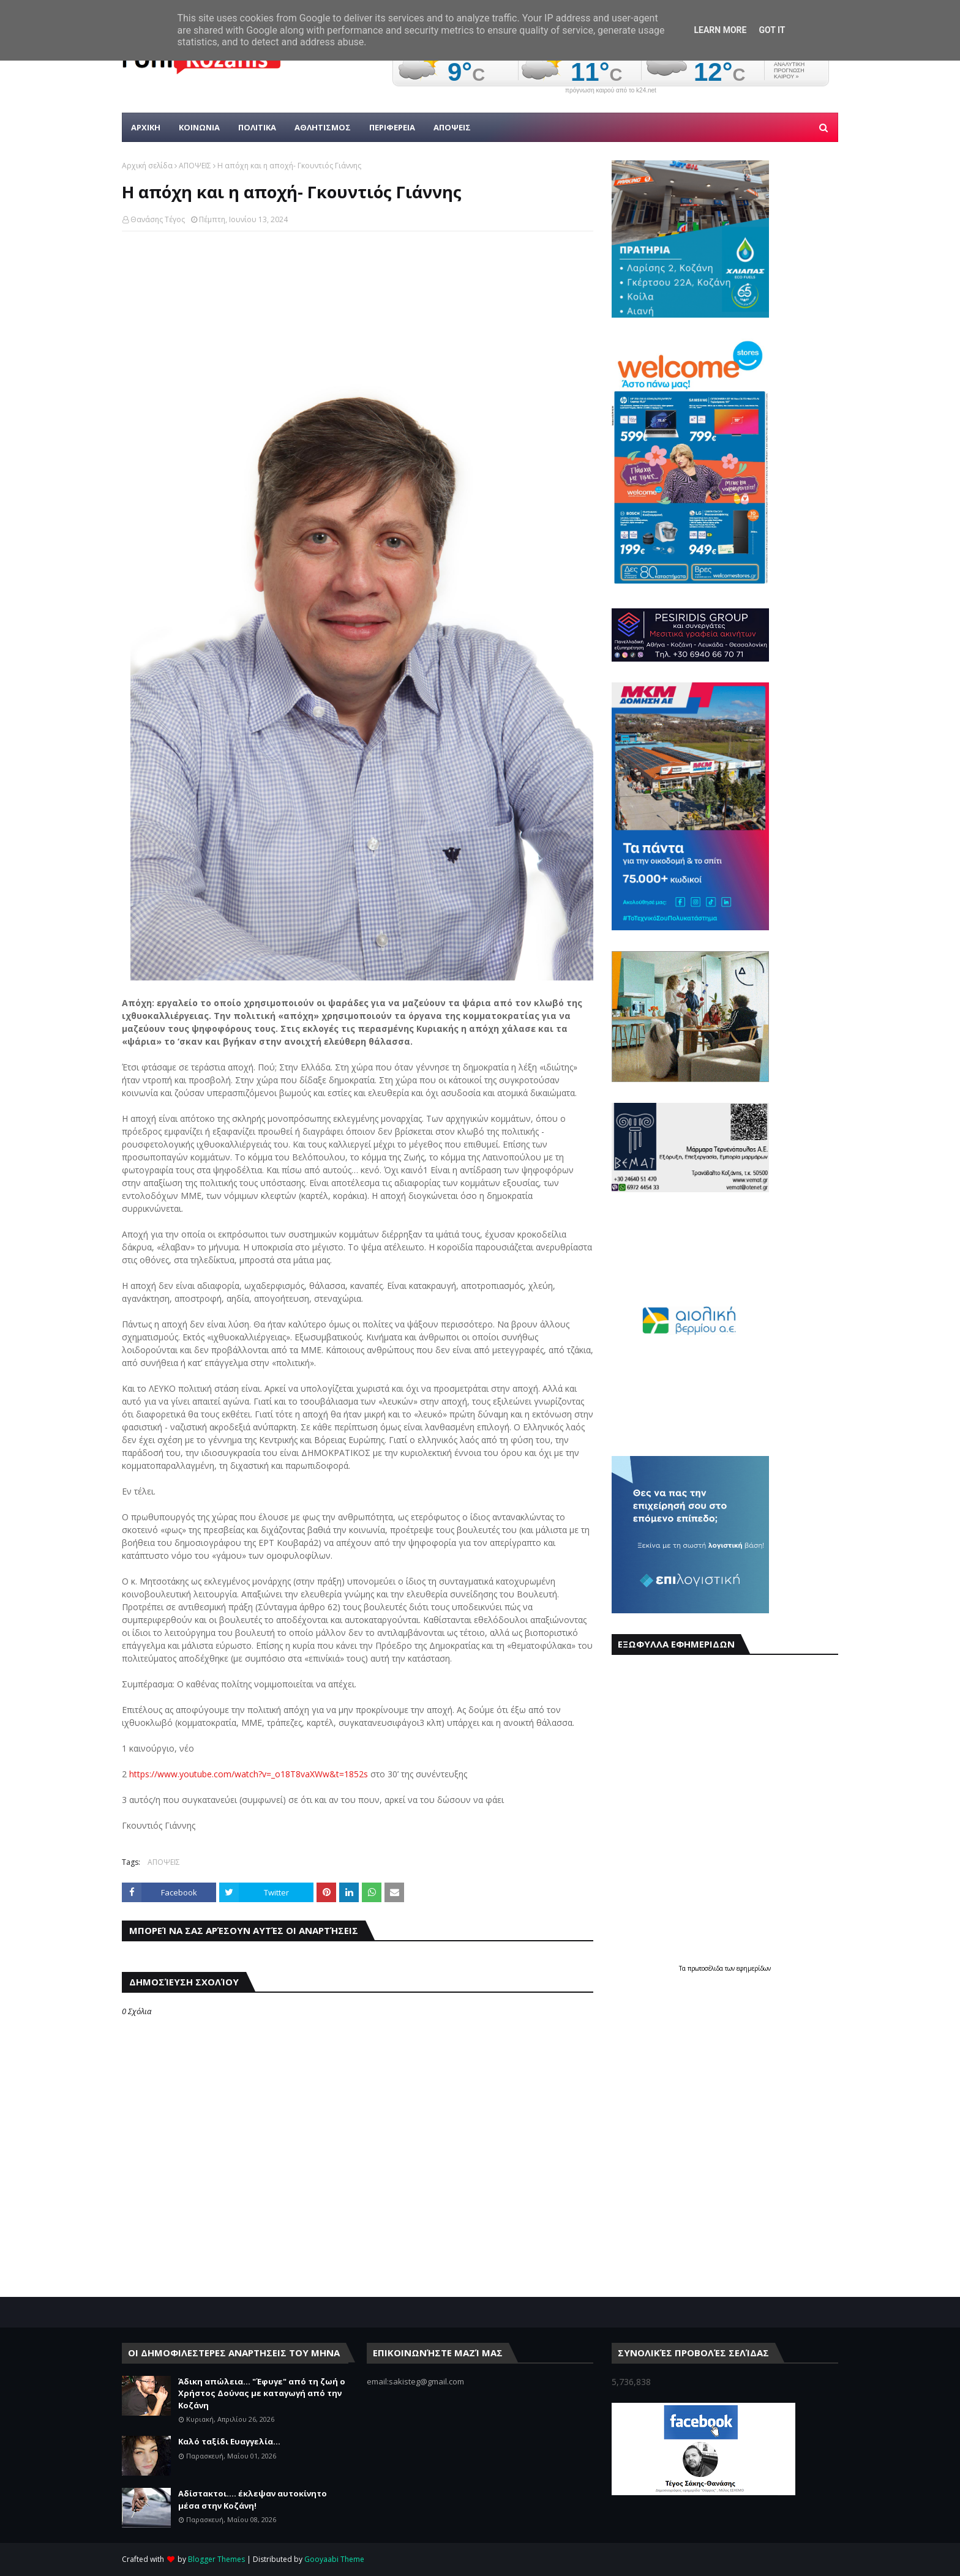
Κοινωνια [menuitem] (199, 127)
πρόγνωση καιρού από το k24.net (610, 91)
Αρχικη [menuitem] (145, 127)
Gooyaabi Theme (334, 2559)
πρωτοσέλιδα (706, 1968)
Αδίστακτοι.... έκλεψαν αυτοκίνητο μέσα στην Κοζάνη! (252, 2499)
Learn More (720, 30)
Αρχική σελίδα (147, 165)
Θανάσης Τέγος (157, 219)
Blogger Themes (216, 2559)
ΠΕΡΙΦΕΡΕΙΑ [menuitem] (392, 127)
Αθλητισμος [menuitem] (322, 127)
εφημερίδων (754, 1968)
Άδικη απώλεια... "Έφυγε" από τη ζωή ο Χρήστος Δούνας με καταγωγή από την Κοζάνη (261, 2393)
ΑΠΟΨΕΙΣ (195, 165)
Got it (772, 30)
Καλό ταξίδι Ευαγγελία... (229, 2441)
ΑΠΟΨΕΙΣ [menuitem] (452, 127)
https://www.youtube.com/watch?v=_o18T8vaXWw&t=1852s (248, 1774)
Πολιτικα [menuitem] (257, 127)
